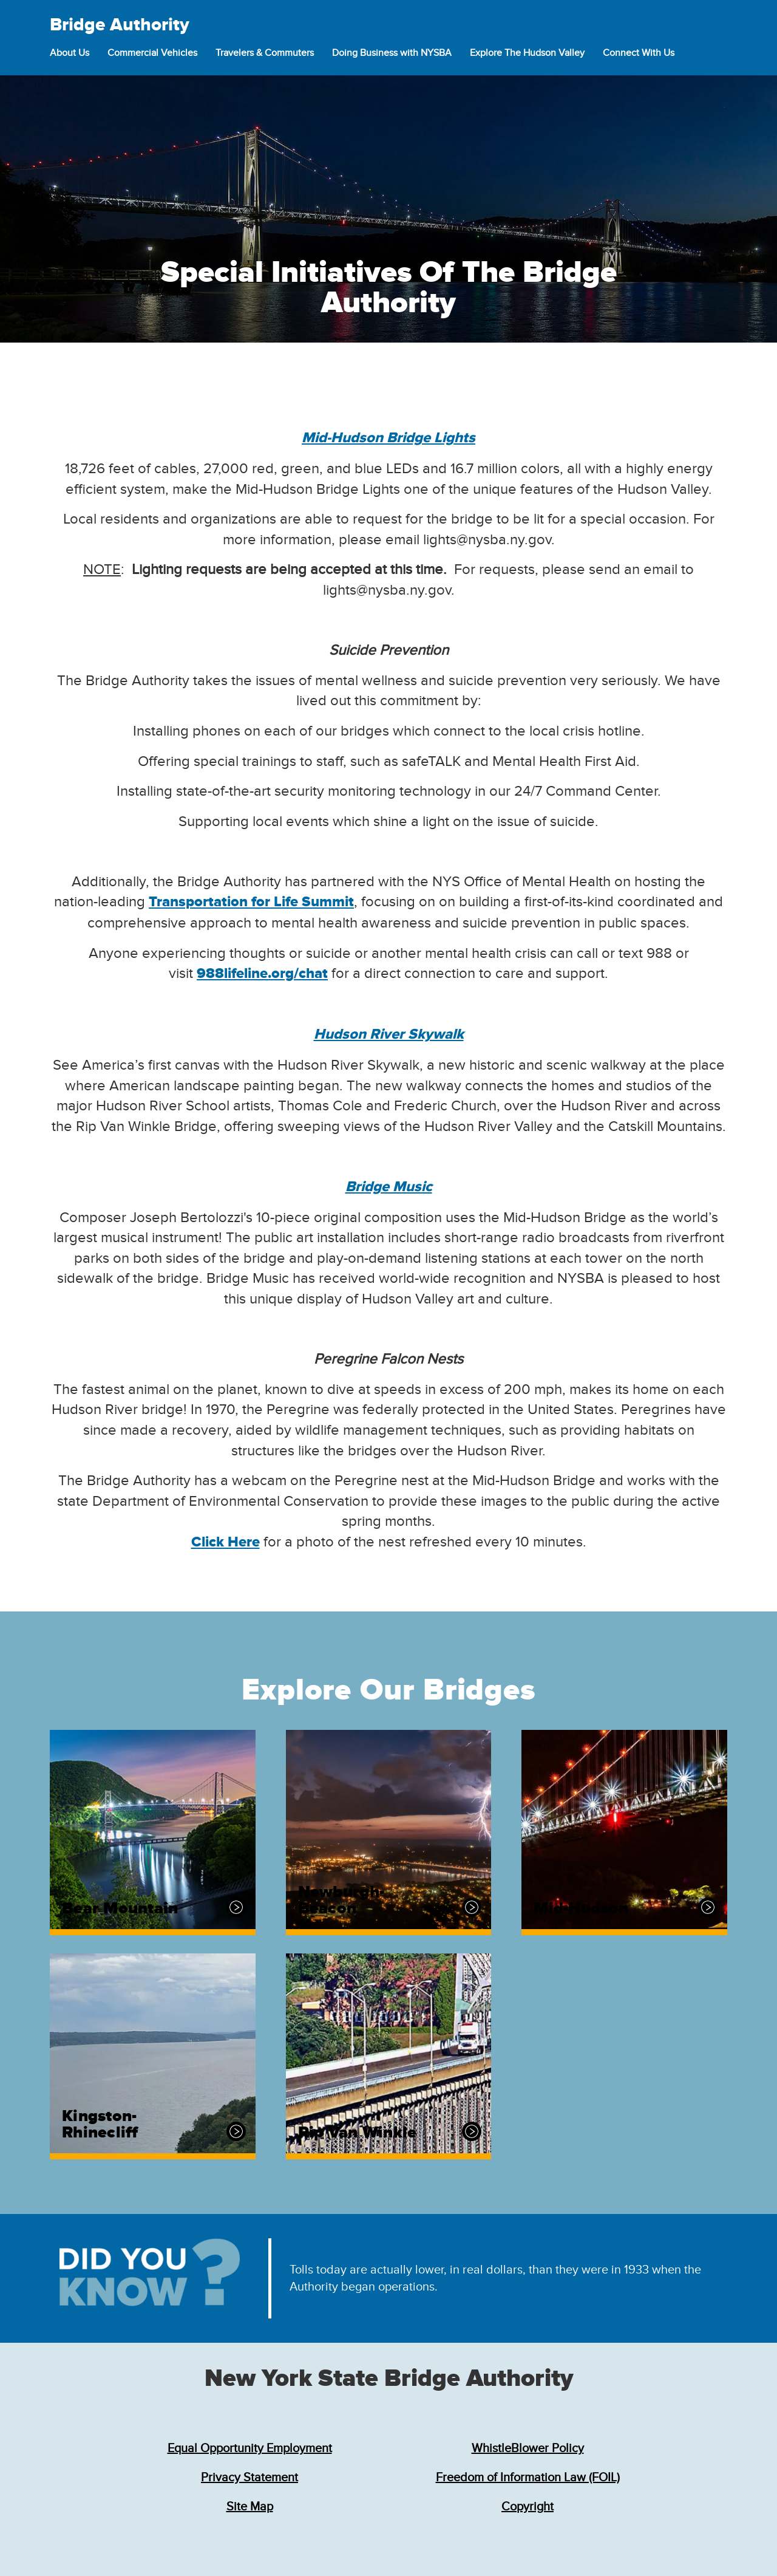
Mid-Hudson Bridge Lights (388, 438)
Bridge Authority (119, 25)
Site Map (249, 2506)
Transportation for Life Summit (251, 902)
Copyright (527, 2506)
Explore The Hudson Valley (527, 53)
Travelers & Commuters (264, 53)
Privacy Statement (249, 2477)
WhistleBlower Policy (528, 2448)
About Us (69, 53)
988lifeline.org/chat (262, 974)
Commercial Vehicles (152, 53)
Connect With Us (638, 53)
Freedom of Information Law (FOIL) (528, 2477)
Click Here (225, 1542)
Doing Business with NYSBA (392, 53)
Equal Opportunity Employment (250, 2448)
